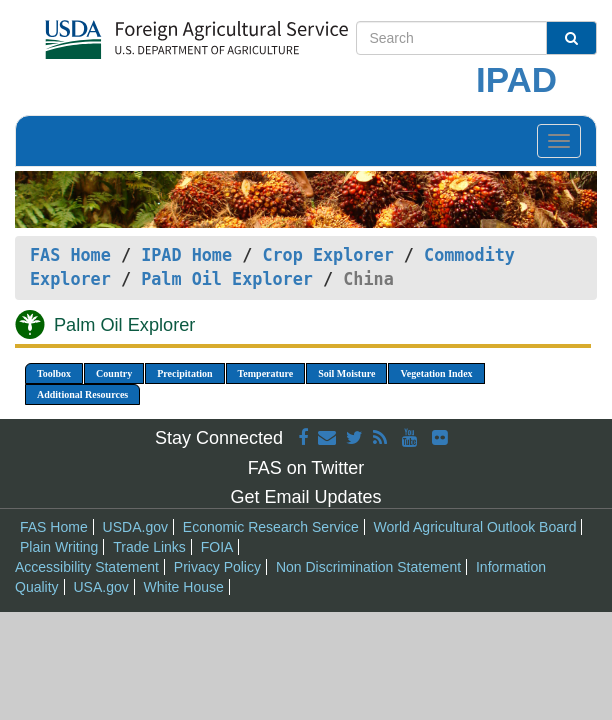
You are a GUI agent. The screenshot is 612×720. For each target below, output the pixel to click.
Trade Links (149, 547)
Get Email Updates (305, 497)
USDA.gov (135, 527)
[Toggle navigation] (559, 141)
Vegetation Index (436, 373)
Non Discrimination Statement (368, 567)
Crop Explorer (327, 255)
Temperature (266, 373)
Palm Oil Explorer (227, 279)
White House (184, 587)
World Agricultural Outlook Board (475, 527)
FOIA (217, 547)
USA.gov (100, 587)
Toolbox (54, 373)
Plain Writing (59, 547)
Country (114, 373)
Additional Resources (82, 394)
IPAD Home (186, 255)
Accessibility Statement (87, 567)
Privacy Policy (217, 567)
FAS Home (70, 255)
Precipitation (184, 373)
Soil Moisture (346, 373)
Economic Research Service (271, 527)
